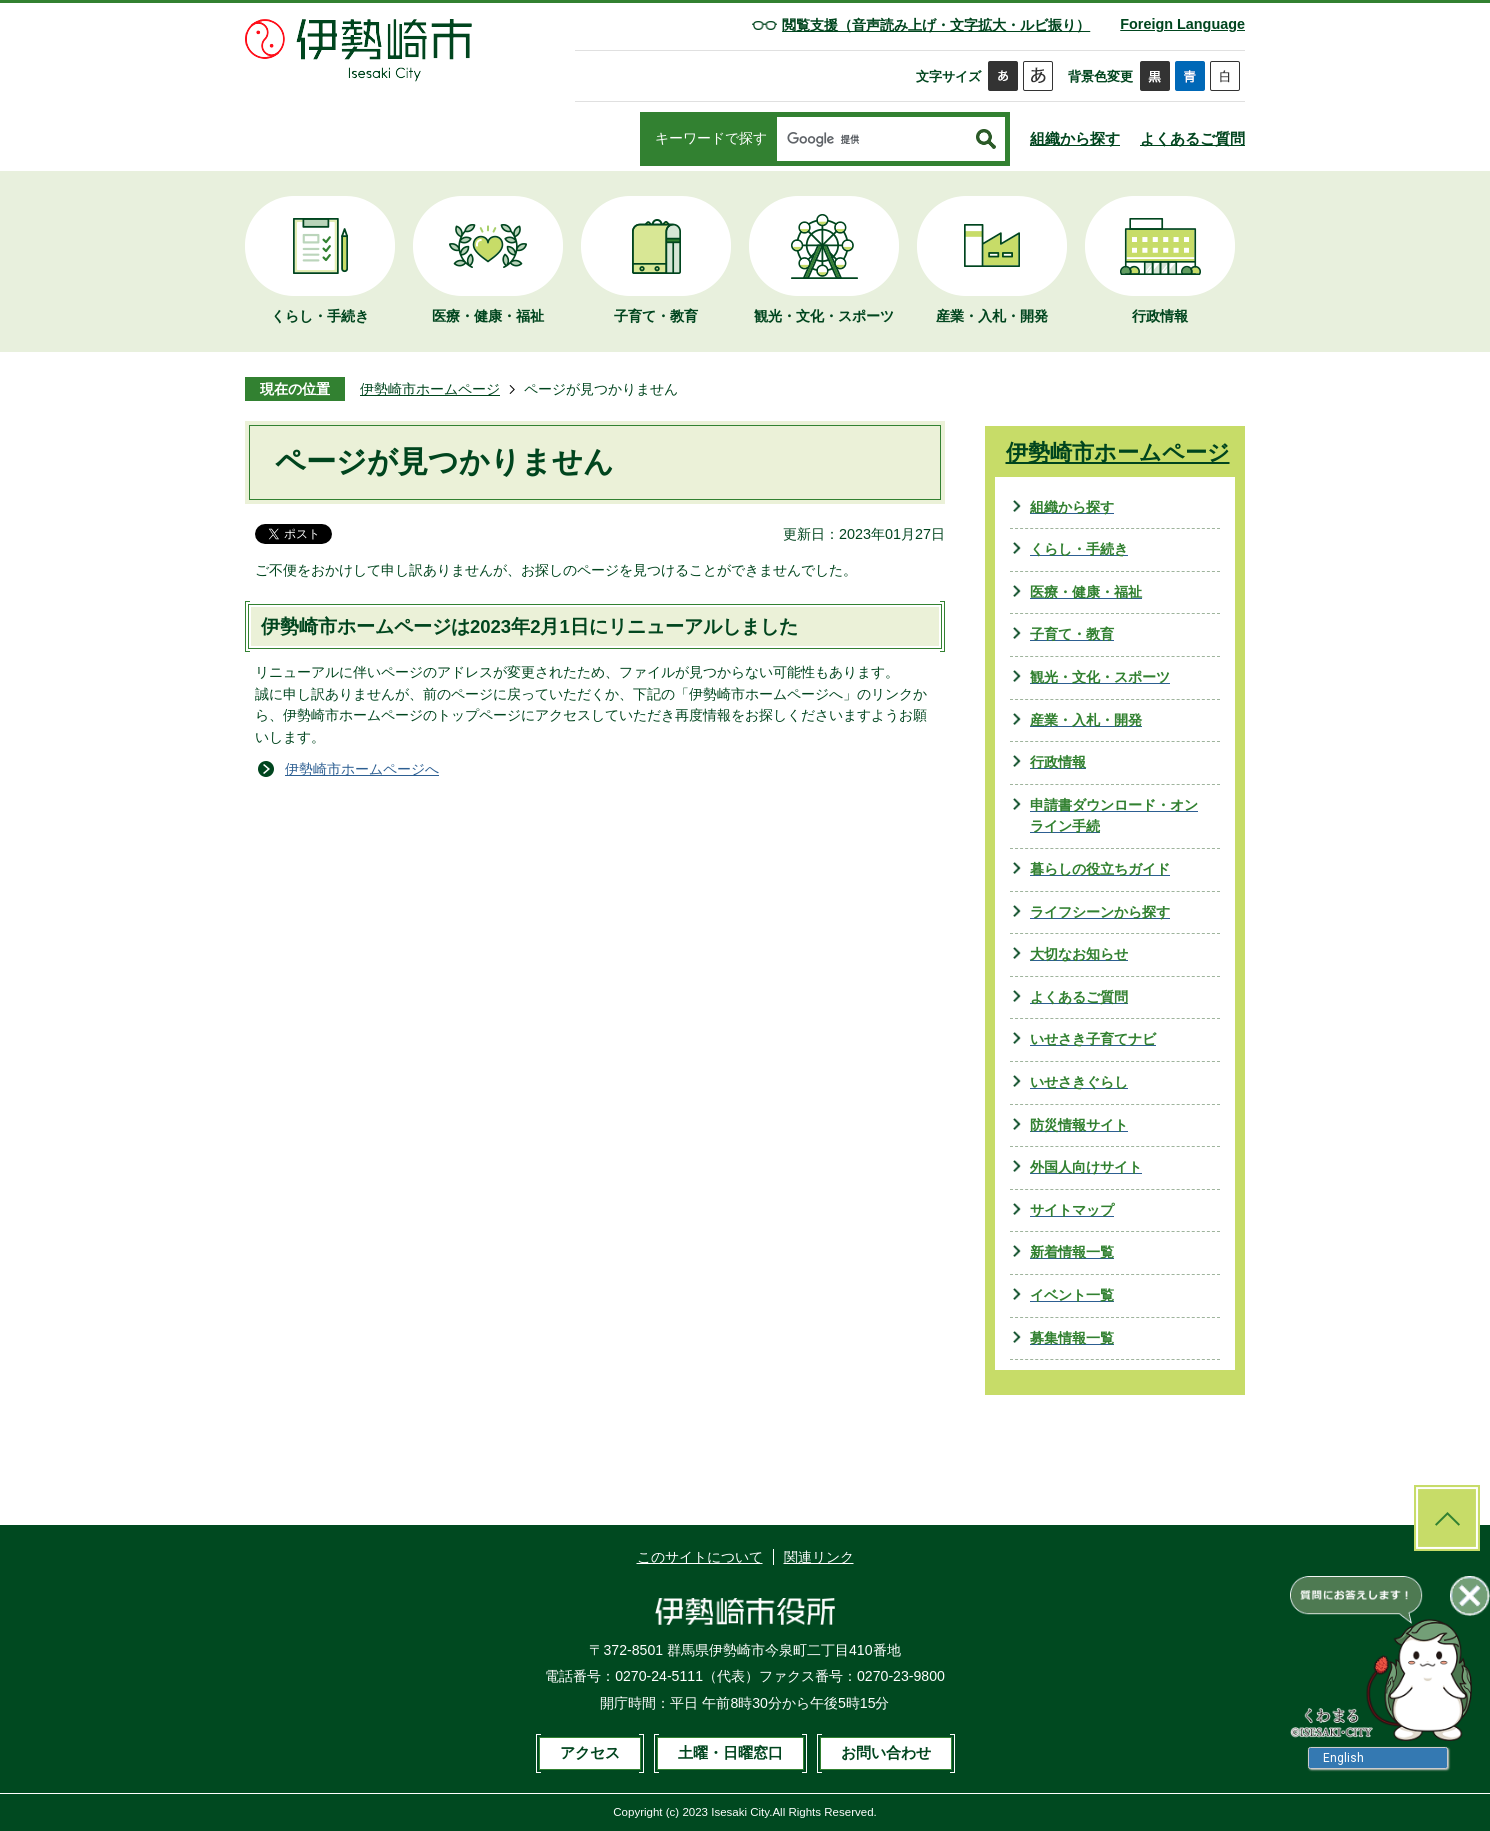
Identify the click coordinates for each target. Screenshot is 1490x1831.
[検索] (872, 140)
